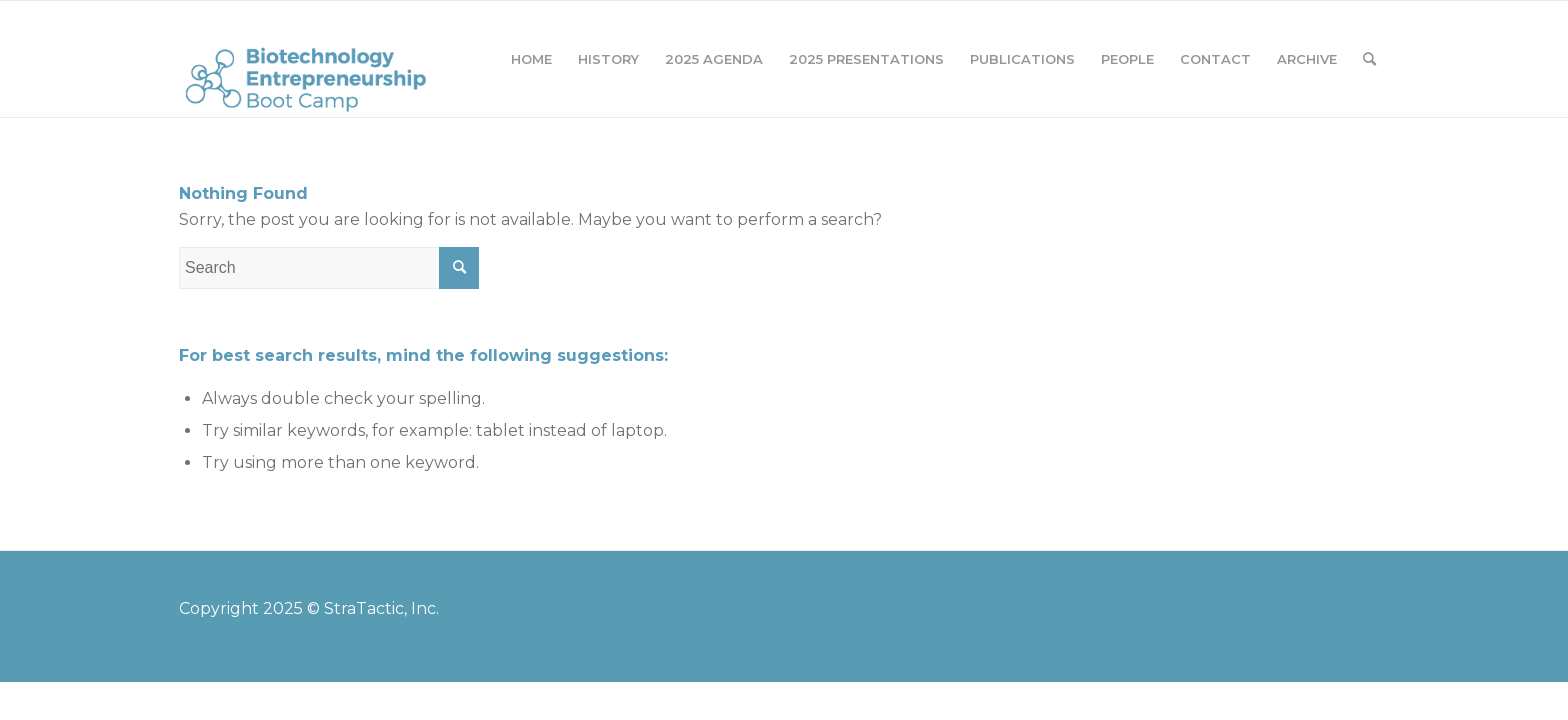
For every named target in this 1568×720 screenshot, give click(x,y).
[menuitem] (531, 59)
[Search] (1369, 59)
